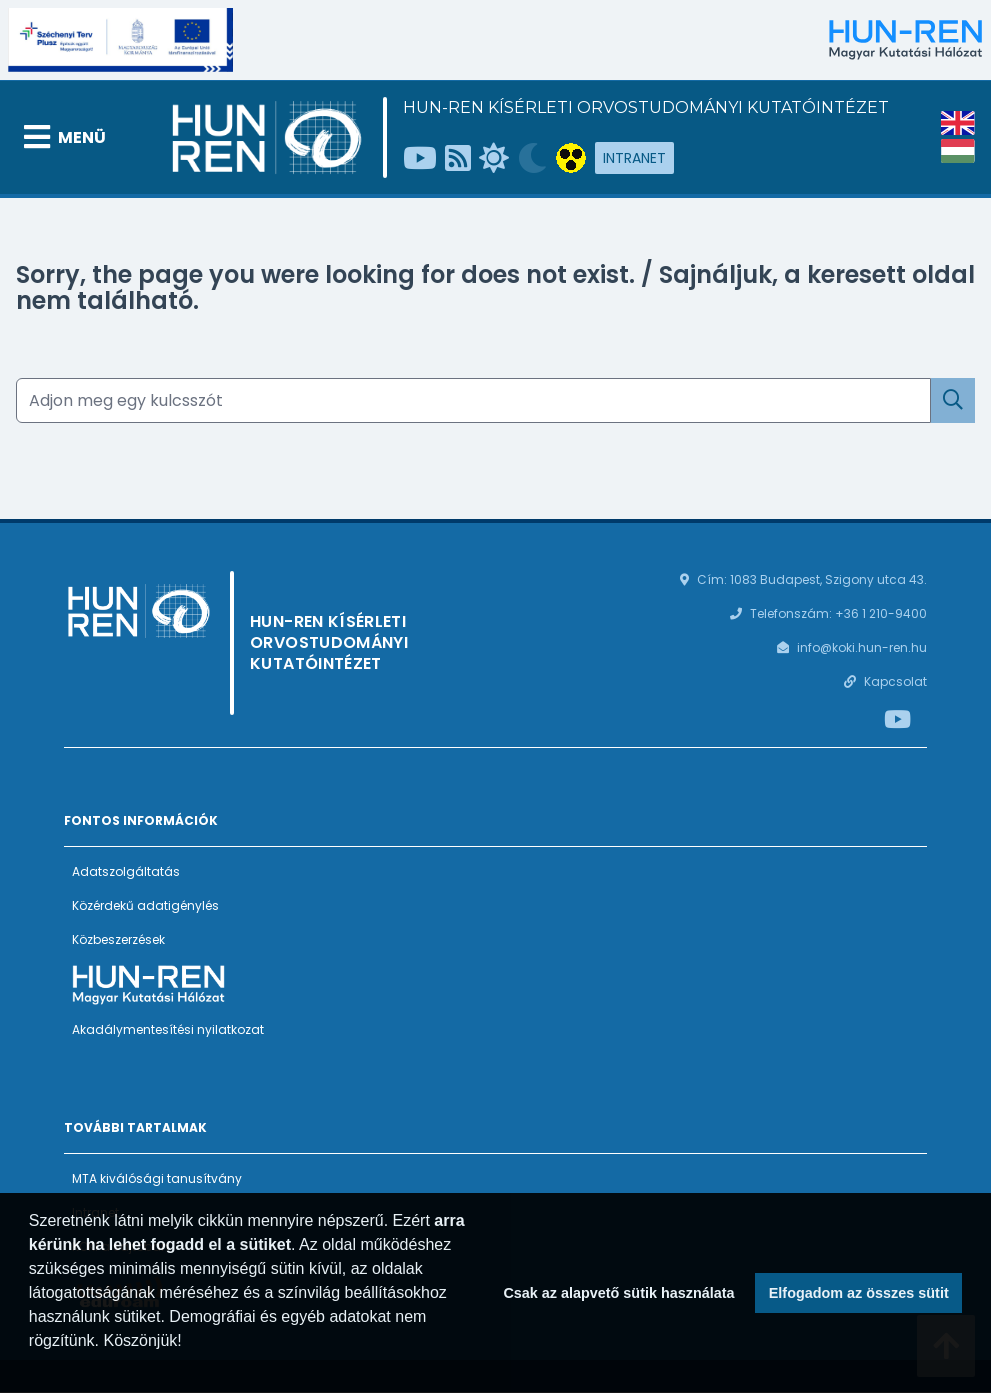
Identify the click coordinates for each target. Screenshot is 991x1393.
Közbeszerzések (118, 939)
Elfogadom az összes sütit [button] (859, 1293)
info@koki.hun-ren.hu (862, 647)
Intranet (634, 158)
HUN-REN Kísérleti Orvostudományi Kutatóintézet (646, 107)
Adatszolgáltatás (126, 871)
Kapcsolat (895, 681)
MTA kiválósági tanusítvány (157, 1178)
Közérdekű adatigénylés (145, 905)
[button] (32, 1367)
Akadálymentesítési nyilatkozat (168, 1029)
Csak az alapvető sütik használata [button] (618, 1293)
